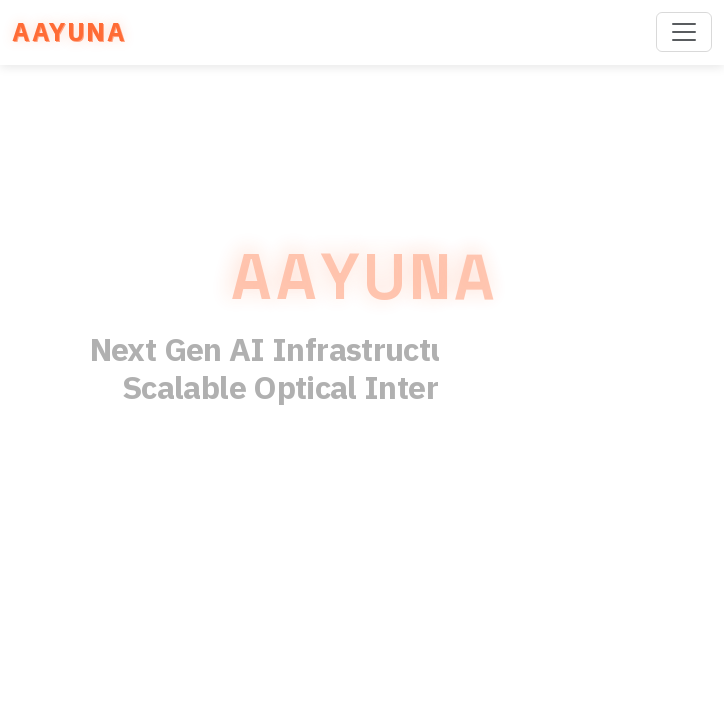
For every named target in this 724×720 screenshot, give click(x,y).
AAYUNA (69, 31)
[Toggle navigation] (684, 32)
